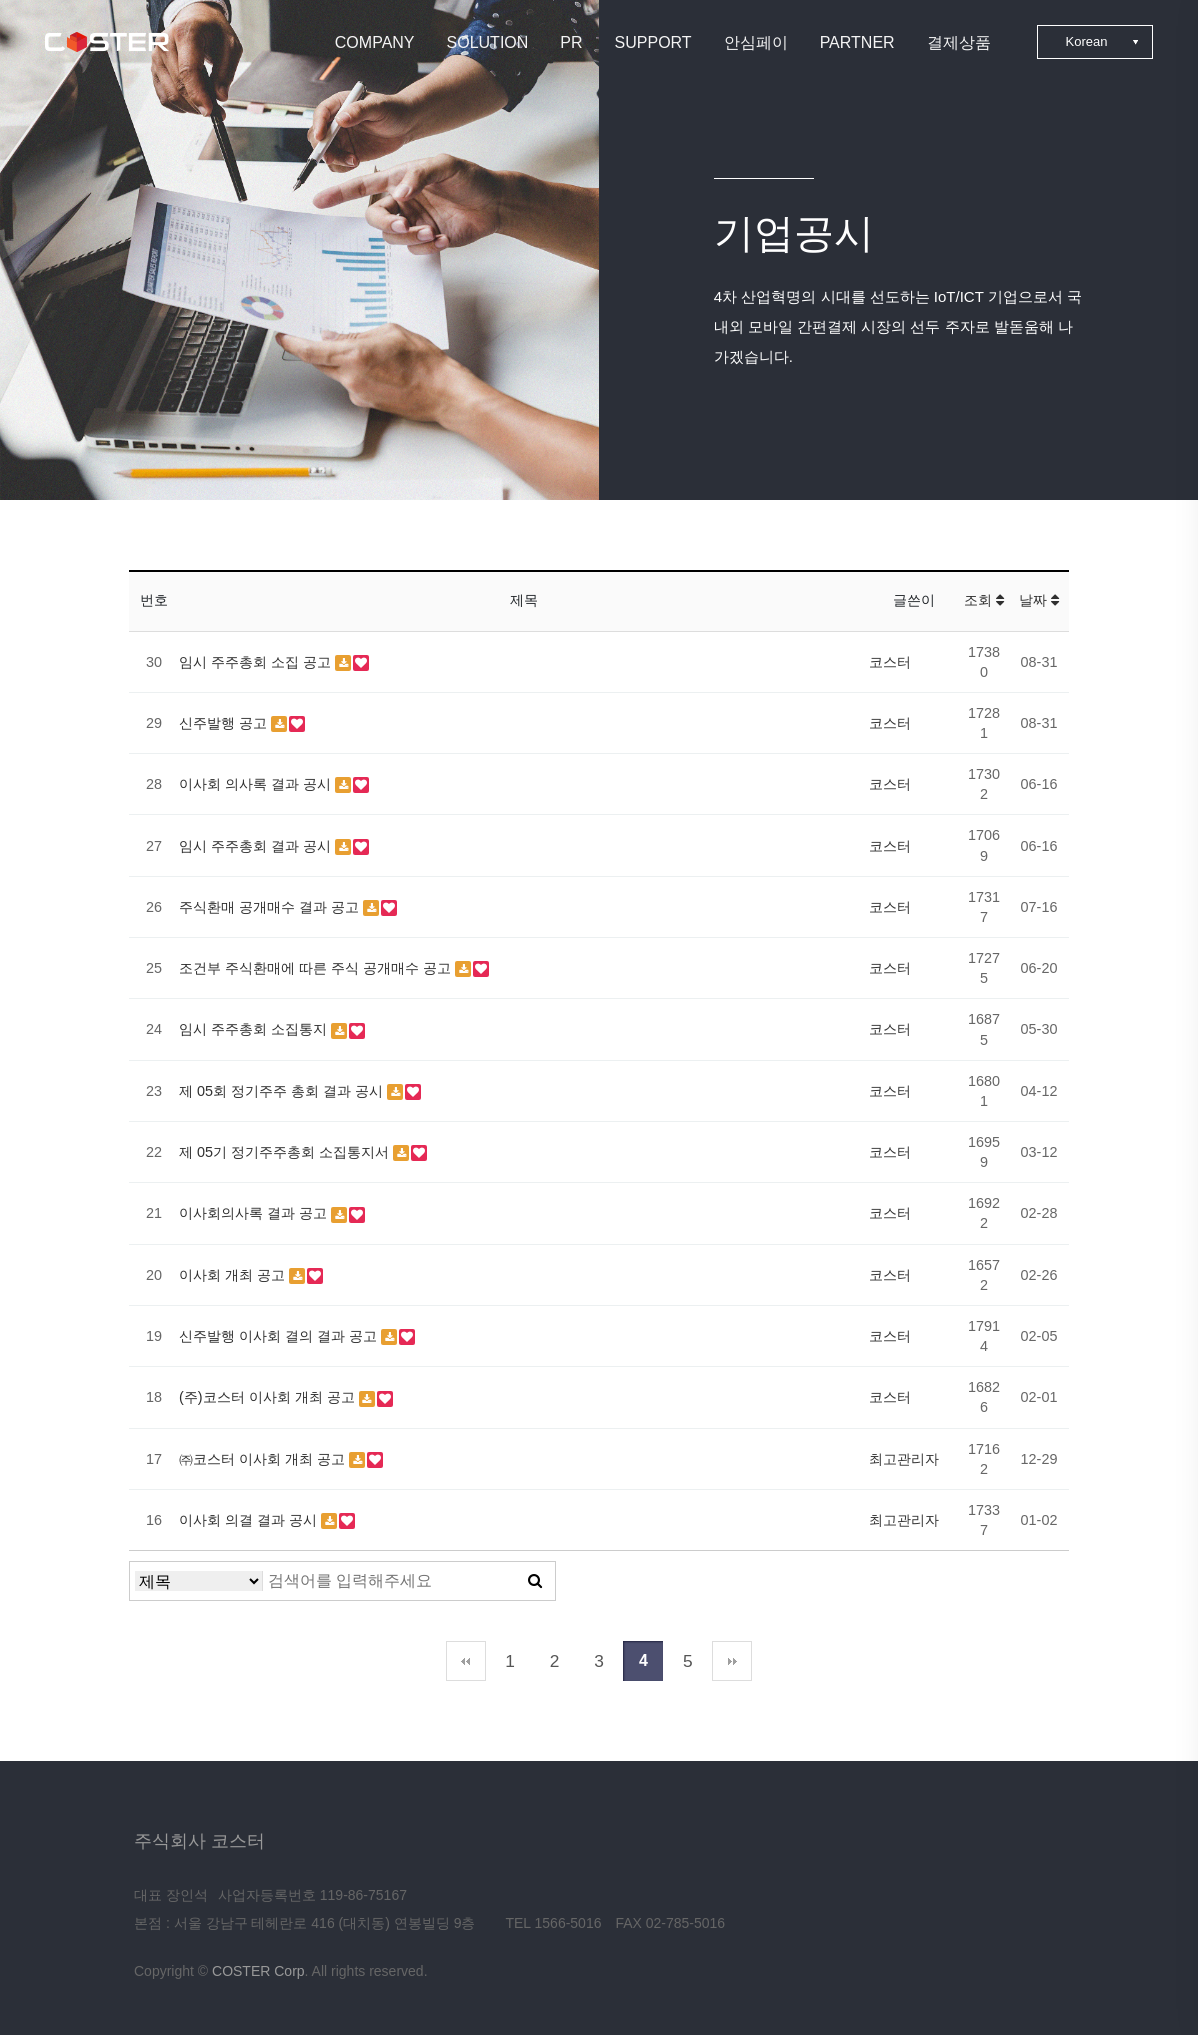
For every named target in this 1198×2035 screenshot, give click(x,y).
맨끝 (732, 1661)
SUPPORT (653, 42)
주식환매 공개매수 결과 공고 (271, 907)
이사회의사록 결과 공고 (255, 1213)
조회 (984, 600)
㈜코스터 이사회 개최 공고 (264, 1459)
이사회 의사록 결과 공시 (257, 784)
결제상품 (959, 42)
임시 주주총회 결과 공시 (257, 846)
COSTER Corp (258, 1971)
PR (571, 42)
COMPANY (375, 42)
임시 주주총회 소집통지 (255, 1029)
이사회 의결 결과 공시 (250, 1520)
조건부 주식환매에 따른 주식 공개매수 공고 (317, 968)
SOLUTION (488, 42)
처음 (466, 1661)
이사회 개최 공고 (234, 1275)
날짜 (1039, 600)
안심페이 (756, 42)
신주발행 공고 (225, 723)
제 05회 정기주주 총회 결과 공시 (283, 1091)
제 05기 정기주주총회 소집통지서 (286, 1152)
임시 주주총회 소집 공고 (257, 662)
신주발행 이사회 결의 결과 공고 (280, 1336)
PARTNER (857, 42)
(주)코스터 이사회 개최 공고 (269, 1397)
